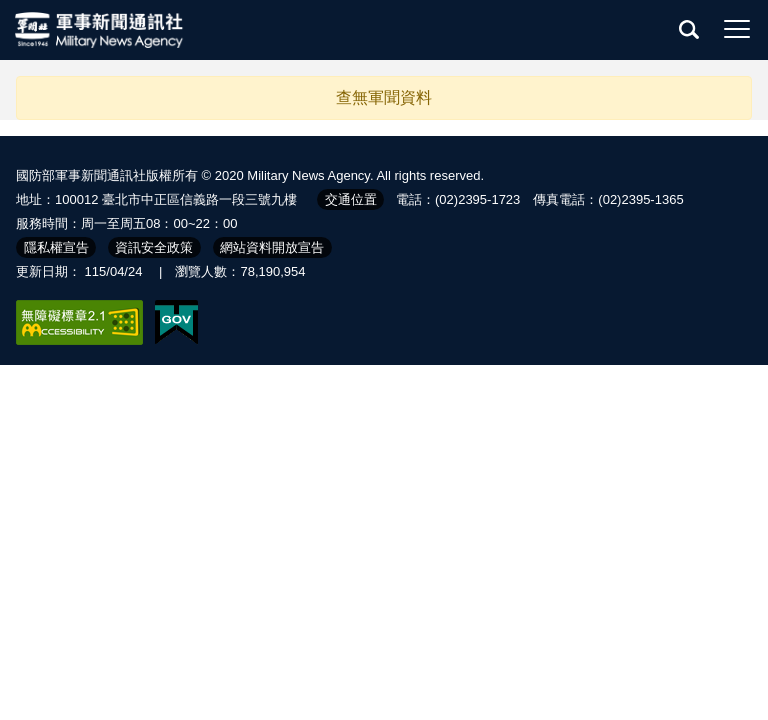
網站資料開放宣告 (272, 247)
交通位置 (351, 199)
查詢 (689, 29)
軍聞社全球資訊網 (100, 30)
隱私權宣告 (56, 247)
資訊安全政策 (154, 247)
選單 (737, 29)
